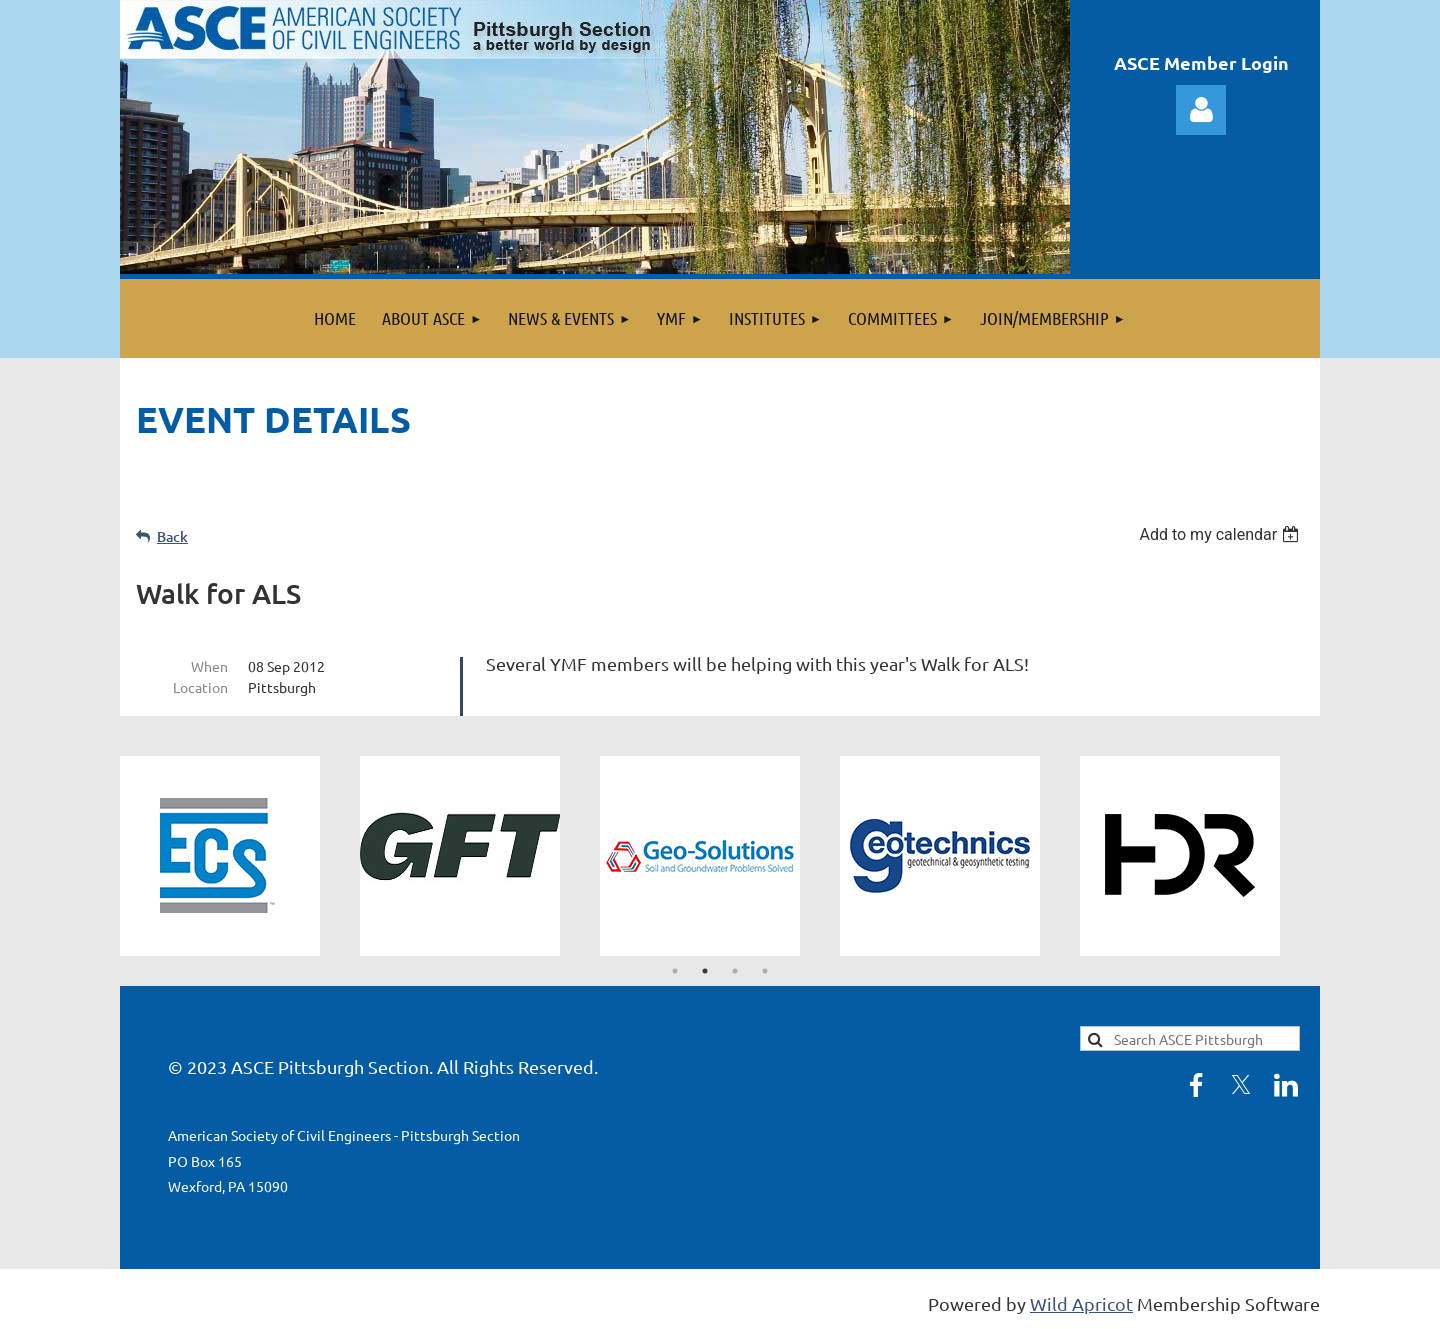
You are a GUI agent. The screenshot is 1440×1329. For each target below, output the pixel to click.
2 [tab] (705, 971)
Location (200, 687)
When (209, 666)
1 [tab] (675, 971)
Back (172, 536)
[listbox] (1221, 534)
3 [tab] (735, 971)
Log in (1201, 110)
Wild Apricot (1081, 1303)
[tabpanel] (240, 856)
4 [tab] (765, 971)
